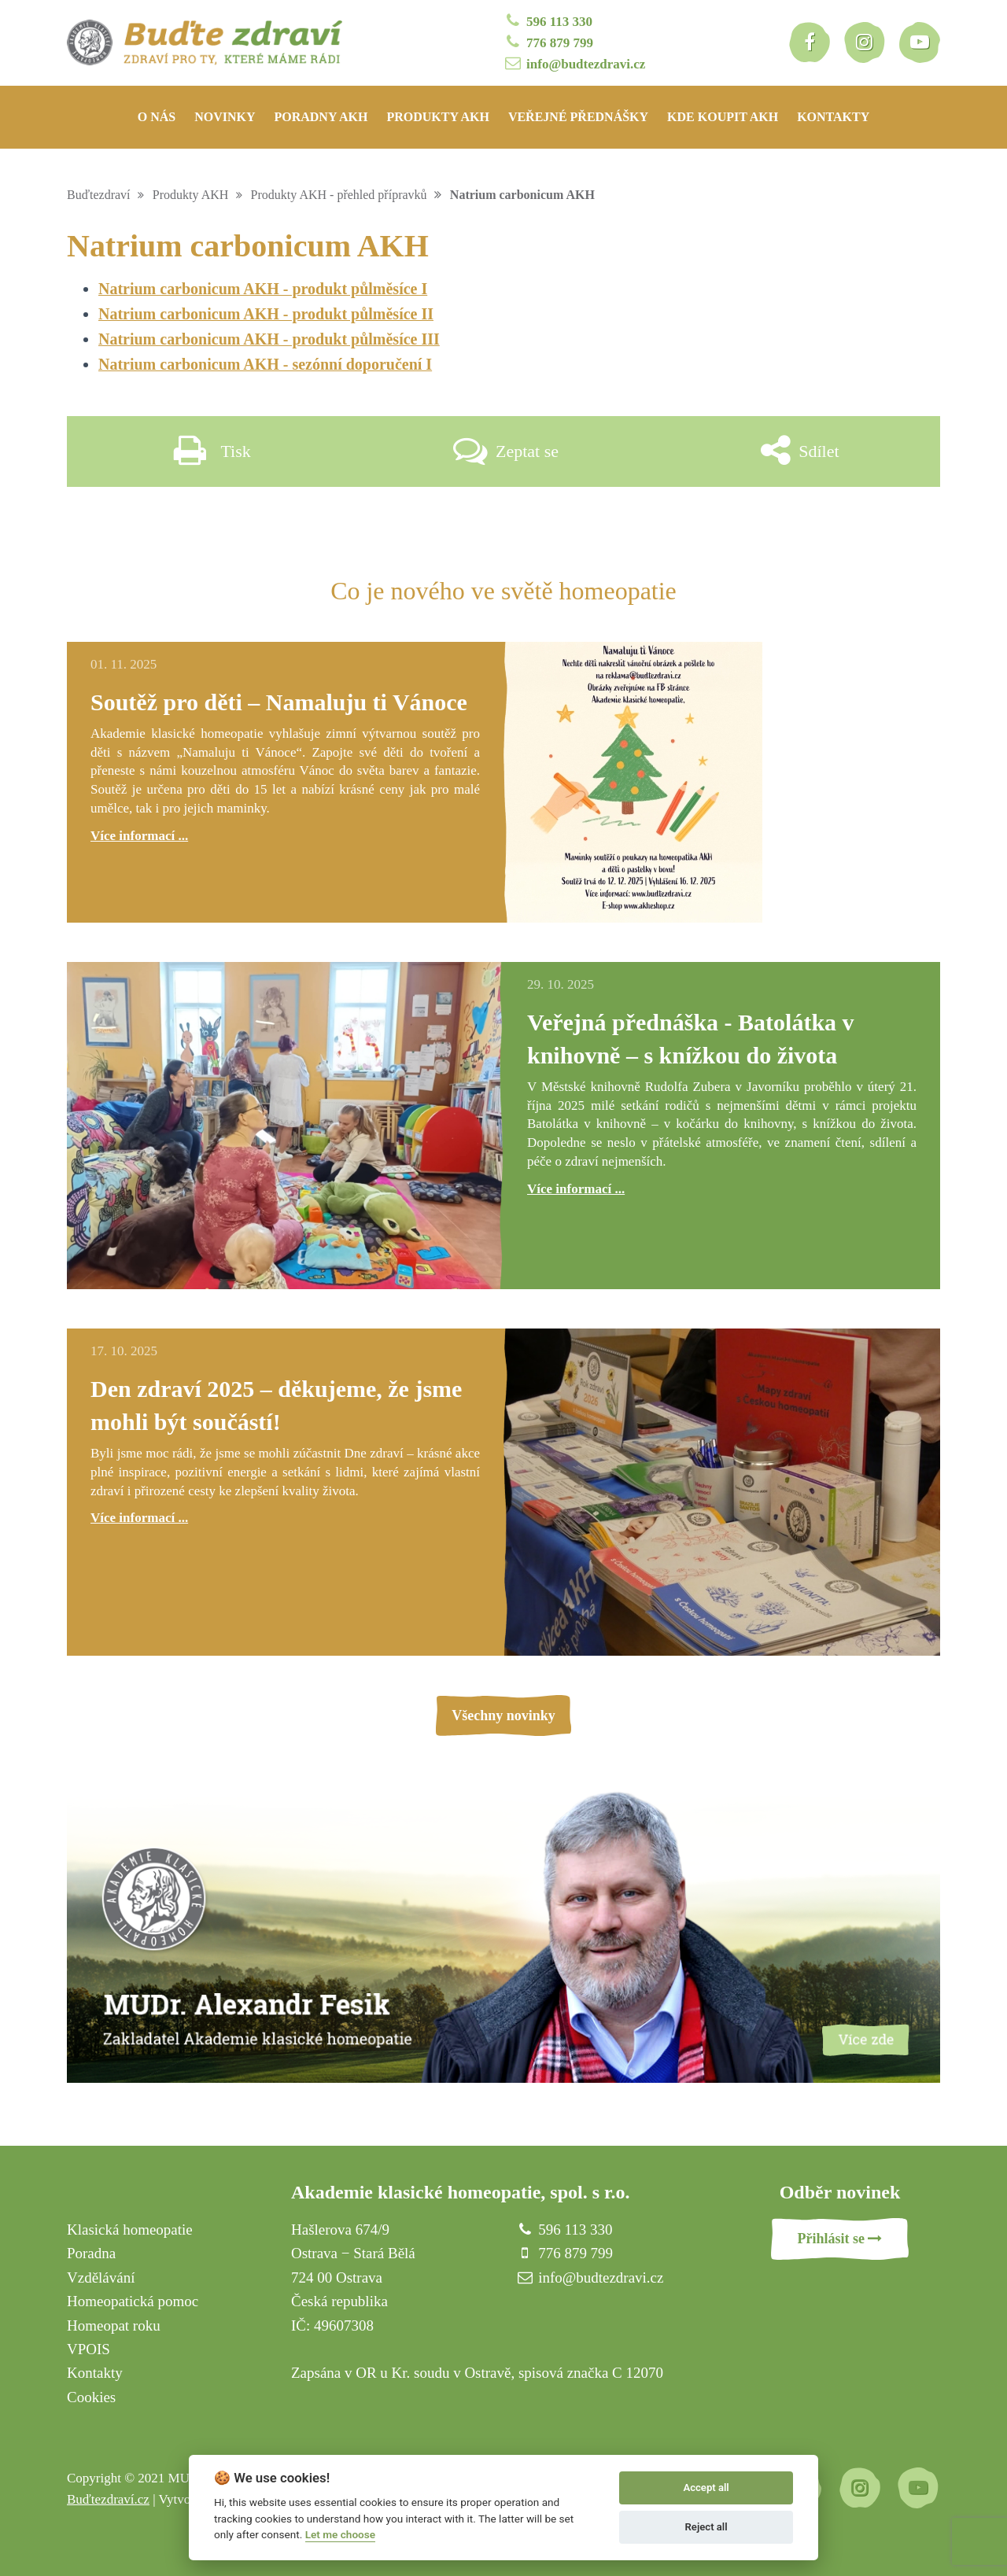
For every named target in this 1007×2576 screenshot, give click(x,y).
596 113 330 (547, 21)
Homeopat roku (113, 2325)
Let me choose (340, 2534)
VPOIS (88, 2349)
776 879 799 (548, 42)
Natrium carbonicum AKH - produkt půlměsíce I (262, 288)
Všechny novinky (503, 1715)
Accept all (706, 2487)
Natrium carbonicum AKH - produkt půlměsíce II (265, 313)
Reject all (706, 2527)
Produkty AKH (437, 116)
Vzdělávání (101, 2277)
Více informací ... (139, 835)
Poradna (91, 2253)
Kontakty (833, 116)
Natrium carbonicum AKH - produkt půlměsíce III (269, 339)
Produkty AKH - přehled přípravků (339, 194)
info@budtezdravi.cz (574, 63)
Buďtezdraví (99, 194)
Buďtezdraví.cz (108, 2499)
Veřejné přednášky (578, 116)
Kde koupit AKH (722, 116)
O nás (156, 116)
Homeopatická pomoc (132, 2301)
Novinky (224, 116)
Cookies (91, 2397)
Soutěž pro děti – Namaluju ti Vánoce (278, 702)
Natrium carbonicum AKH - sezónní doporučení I (265, 364)
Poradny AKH (320, 116)
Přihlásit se (840, 2238)
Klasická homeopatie (130, 2229)
